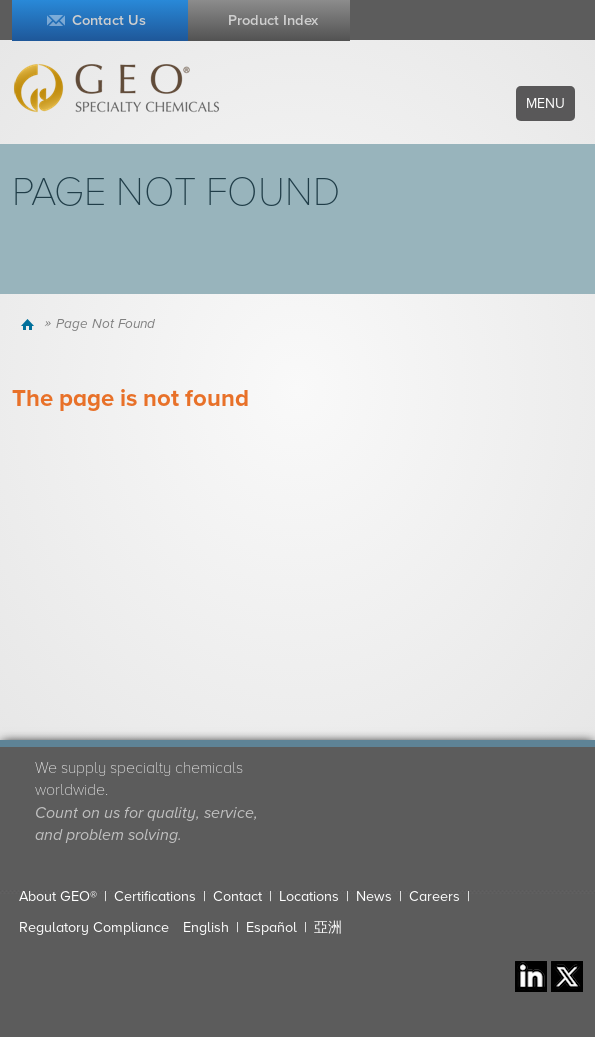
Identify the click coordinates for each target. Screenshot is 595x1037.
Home (30, 324)
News (374, 896)
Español (271, 927)
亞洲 (328, 927)
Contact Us (109, 20)
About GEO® (58, 896)
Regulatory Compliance (94, 927)
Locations (309, 896)
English (206, 927)
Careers (434, 896)
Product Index (273, 20)
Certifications (155, 896)
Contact (237, 896)
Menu (545, 103)
